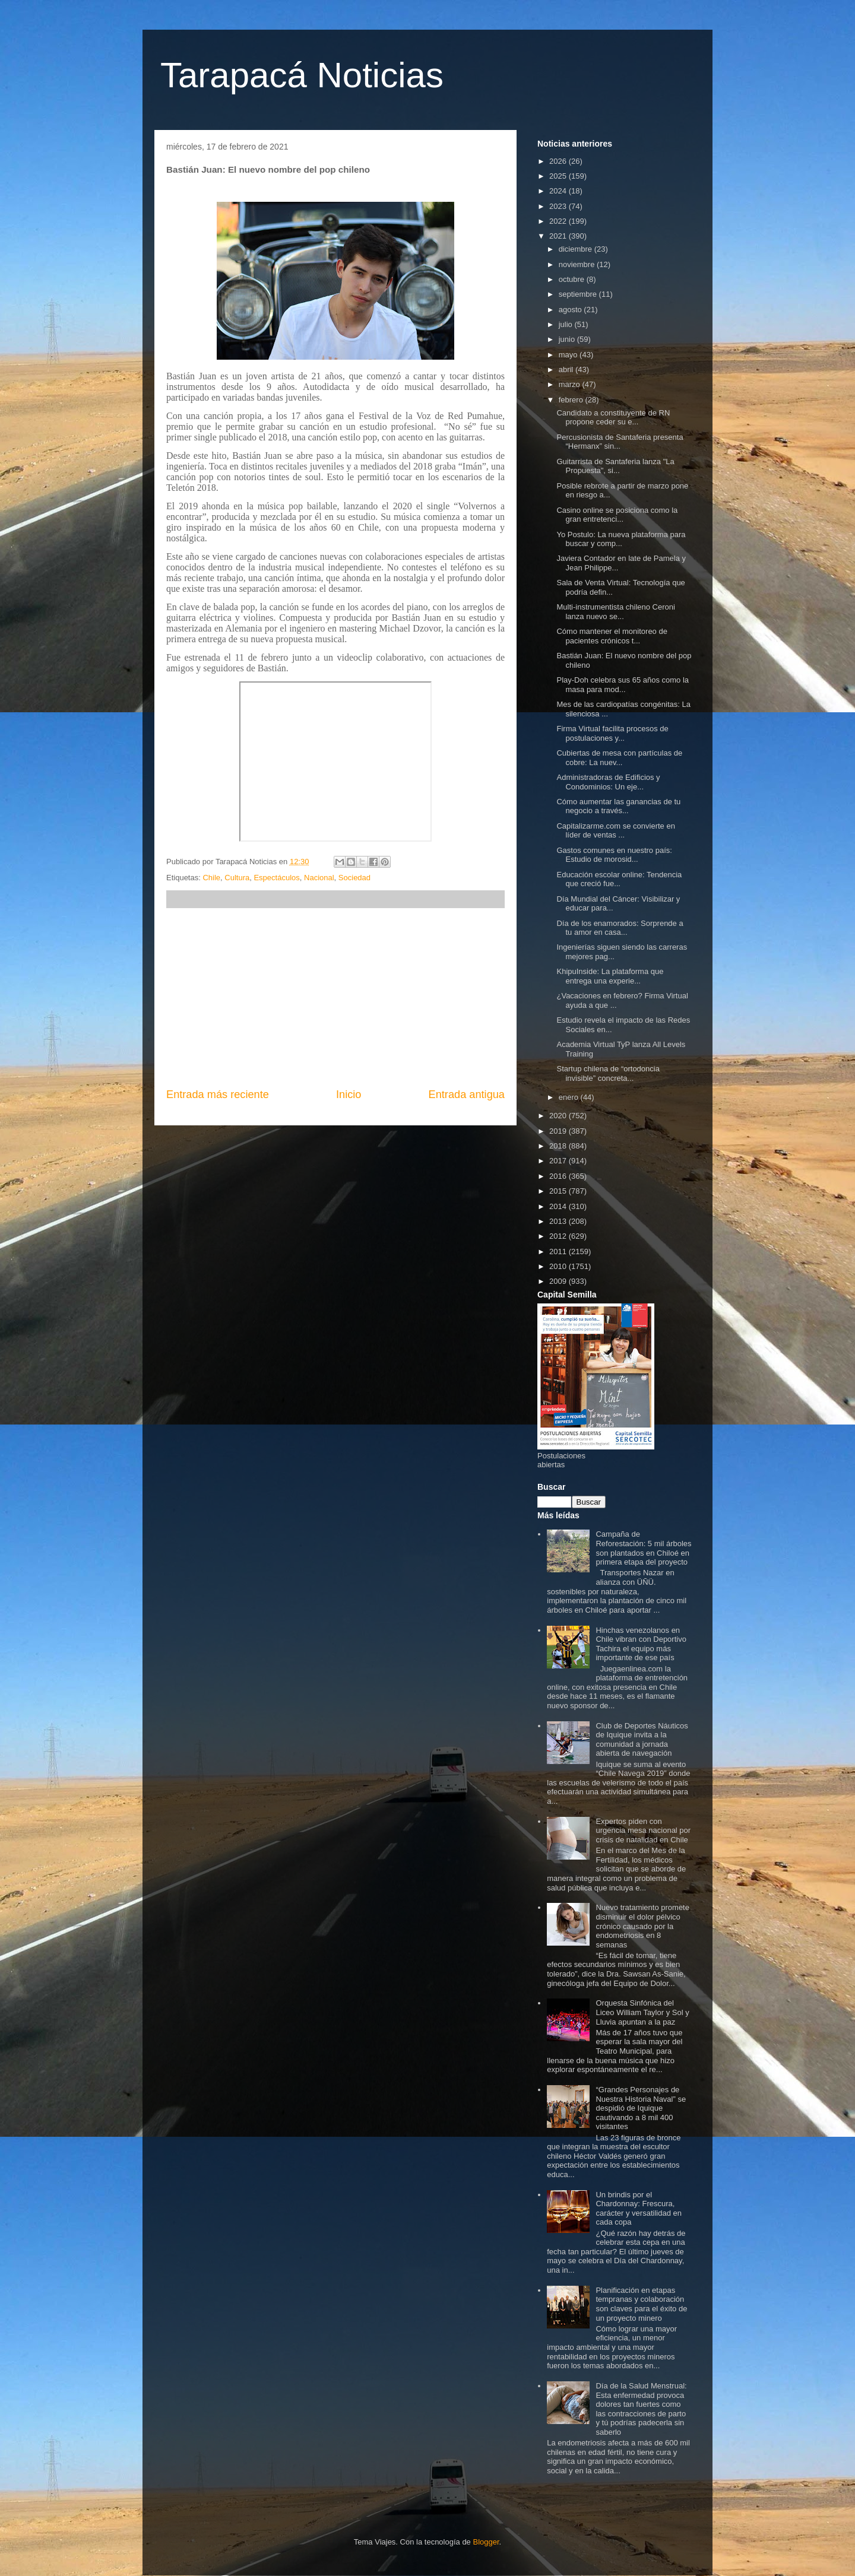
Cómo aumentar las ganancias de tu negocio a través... (618, 806)
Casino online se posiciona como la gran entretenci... (616, 515)
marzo (570, 384)
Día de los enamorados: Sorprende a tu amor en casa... (619, 928)
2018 (559, 1145)
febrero (572, 399)
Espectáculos (276, 877)
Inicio (348, 1094)
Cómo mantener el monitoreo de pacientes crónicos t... (611, 636)
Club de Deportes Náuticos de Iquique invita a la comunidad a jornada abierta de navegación (642, 1739)
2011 (559, 1251)
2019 (559, 1131)
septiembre (579, 294)
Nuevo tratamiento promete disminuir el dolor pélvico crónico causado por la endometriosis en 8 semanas (642, 1926)
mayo (569, 354)
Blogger (486, 2541)
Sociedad (354, 877)
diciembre (576, 249)
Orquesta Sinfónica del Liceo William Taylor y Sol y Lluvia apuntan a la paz (642, 2012)
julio (567, 324)
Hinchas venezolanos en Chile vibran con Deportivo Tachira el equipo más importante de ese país (641, 1644)
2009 (559, 1281)
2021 (559, 235)
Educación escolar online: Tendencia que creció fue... (619, 879)
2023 (559, 206)
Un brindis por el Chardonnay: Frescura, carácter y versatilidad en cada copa (639, 2208)
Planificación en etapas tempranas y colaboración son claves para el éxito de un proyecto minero (641, 2304)
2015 (559, 1191)
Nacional (319, 877)
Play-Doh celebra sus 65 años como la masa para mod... (622, 684)
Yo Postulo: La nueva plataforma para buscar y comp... (620, 539)
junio (568, 339)
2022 (559, 221)
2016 (559, 1176)
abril (567, 369)
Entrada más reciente (217, 1094)
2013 (559, 1221)
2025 (559, 176)
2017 (559, 1160)
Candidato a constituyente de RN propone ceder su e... (613, 417)
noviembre (578, 264)
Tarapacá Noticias (302, 75)
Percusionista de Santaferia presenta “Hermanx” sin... (619, 442)
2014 (559, 1206)
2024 (559, 190)
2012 (559, 1236)
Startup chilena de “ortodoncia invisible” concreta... (607, 1073)
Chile (211, 877)
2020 (559, 1115)
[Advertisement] (335, 998)
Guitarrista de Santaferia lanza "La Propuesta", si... (615, 466)
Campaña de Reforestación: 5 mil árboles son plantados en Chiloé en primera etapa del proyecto (643, 1548)
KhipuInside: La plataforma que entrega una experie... (609, 976)
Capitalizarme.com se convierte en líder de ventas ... (615, 830)
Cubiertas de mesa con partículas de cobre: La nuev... (619, 757)
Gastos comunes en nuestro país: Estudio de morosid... (614, 855)
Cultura (236, 877)
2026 (559, 161)
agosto (571, 309)
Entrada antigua (467, 1094)
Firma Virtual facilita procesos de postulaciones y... (612, 733)
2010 (559, 1266)
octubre (573, 279)
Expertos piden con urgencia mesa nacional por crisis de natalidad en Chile (643, 1830)
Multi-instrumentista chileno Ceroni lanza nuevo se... (615, 611)
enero (570, 1097)
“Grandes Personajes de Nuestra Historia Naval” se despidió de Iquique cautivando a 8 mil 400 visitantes (641, 2108)
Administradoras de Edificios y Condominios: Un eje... (608, 782)
